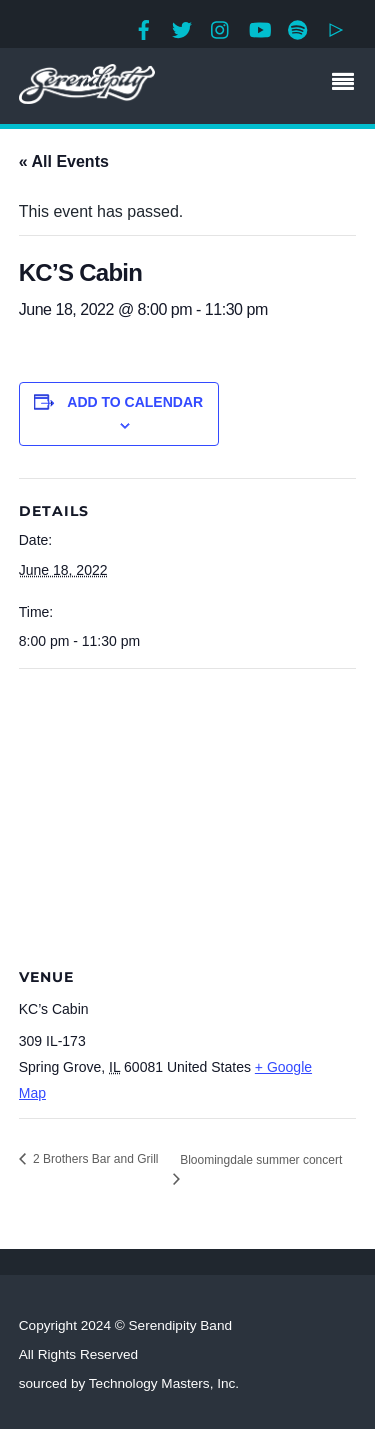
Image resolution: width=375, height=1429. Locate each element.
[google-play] (336, 27)
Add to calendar (135, 402)
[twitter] (182, 27)
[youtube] (259, 27)
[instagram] (221, 27)
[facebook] (144, 27)
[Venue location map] (188, 813)
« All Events (64, 161)
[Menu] (348, 84)
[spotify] (298, 27)
